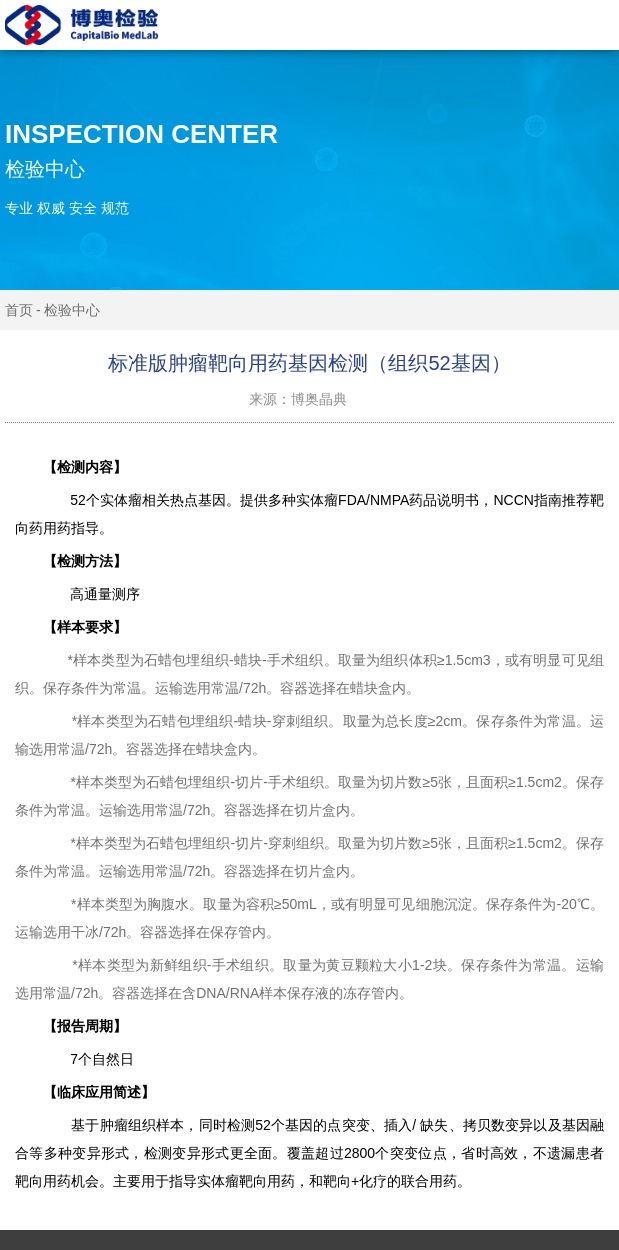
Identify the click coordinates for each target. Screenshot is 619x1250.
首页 (19, 310)
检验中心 (72, 310)
